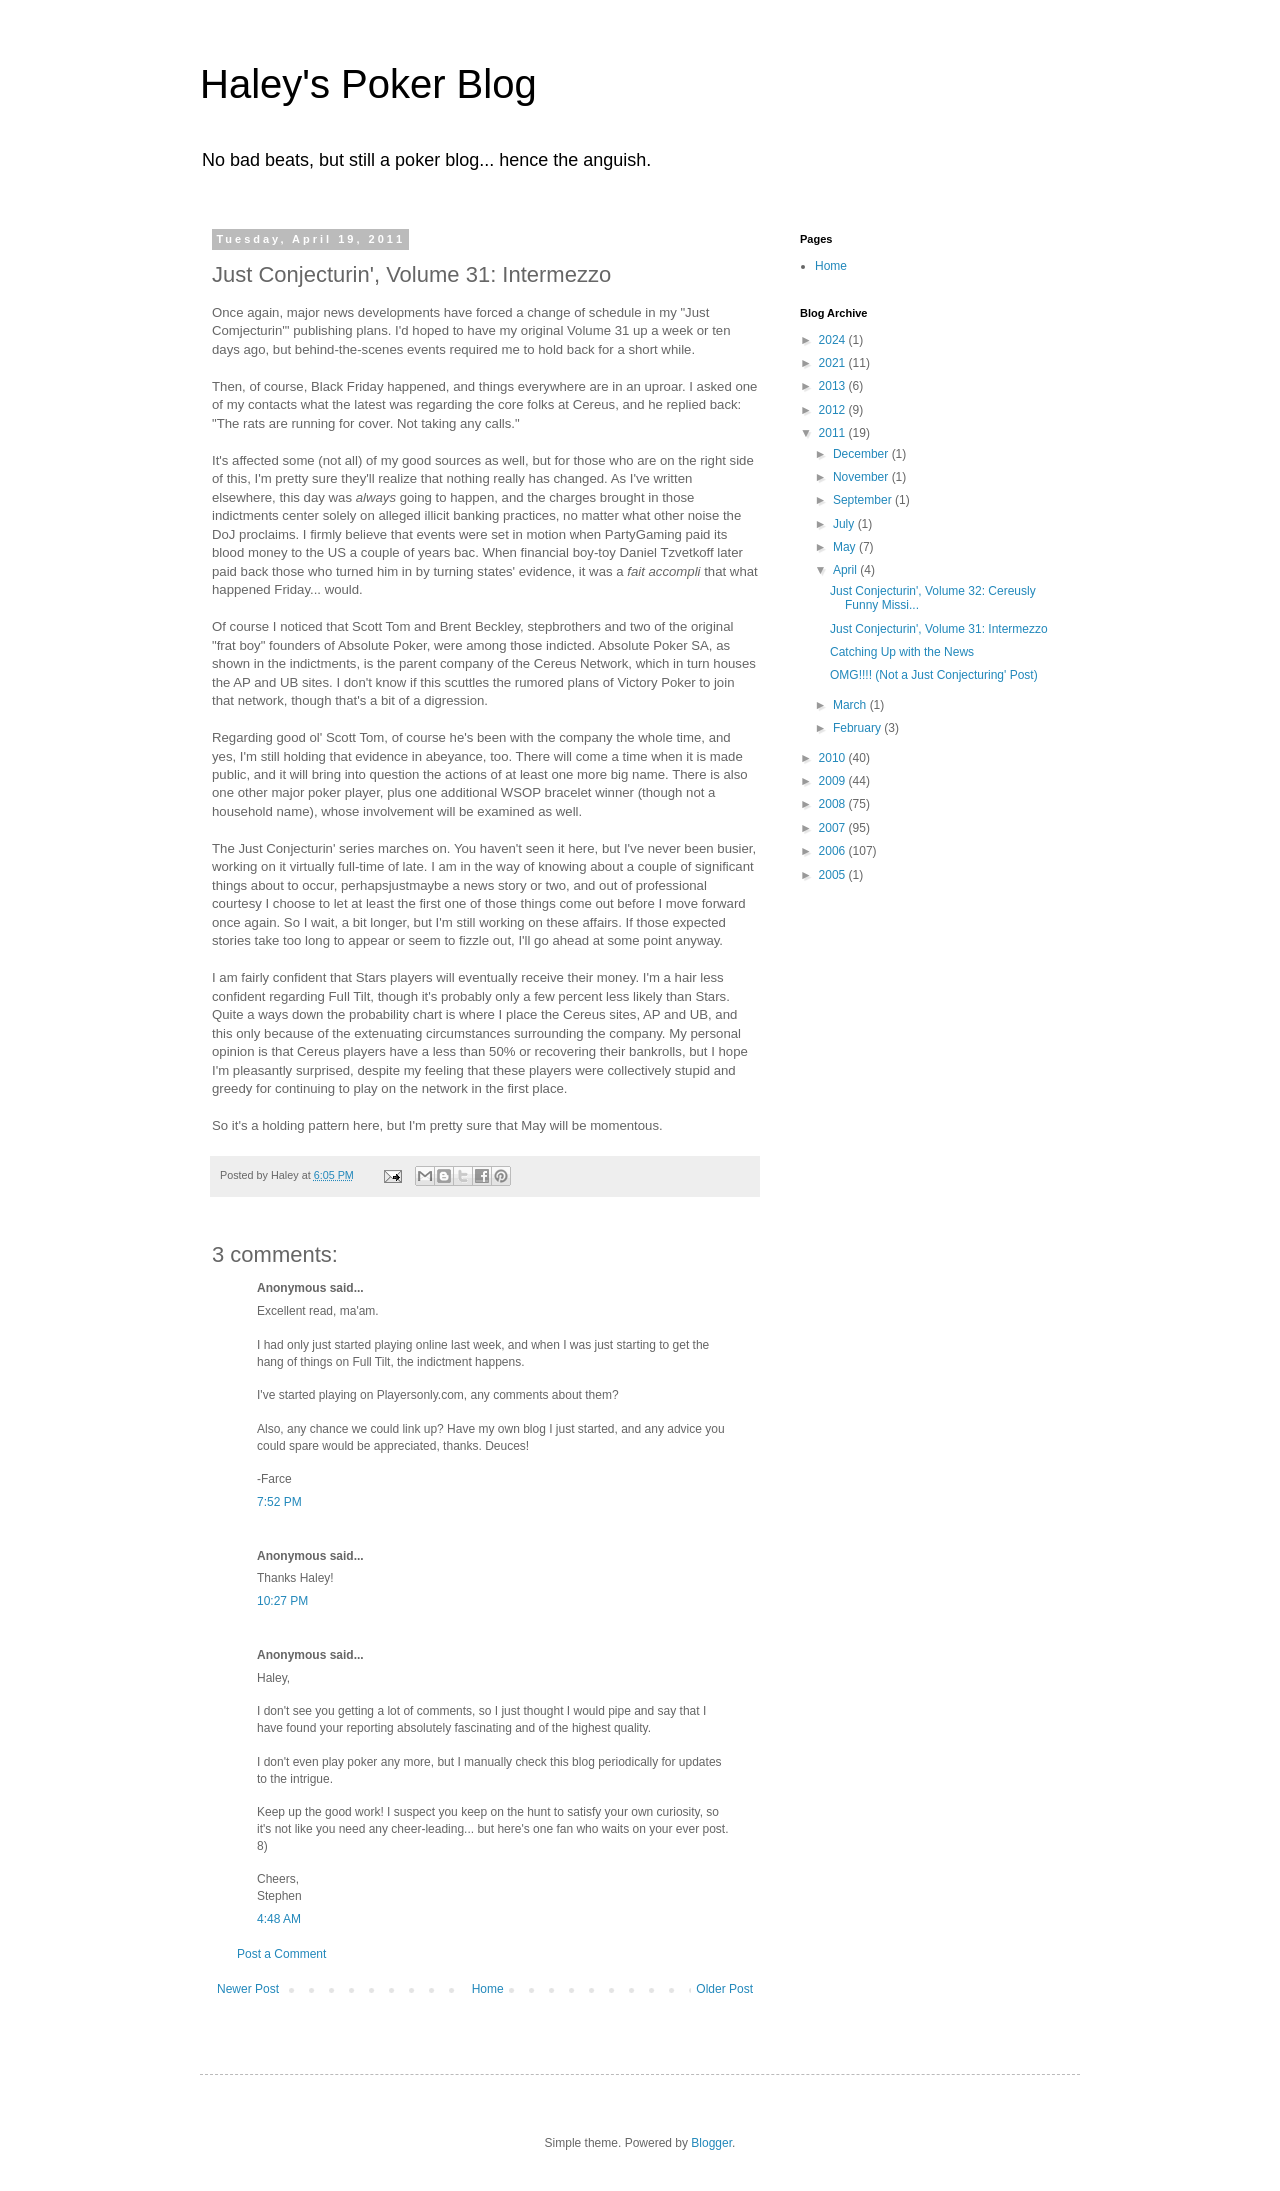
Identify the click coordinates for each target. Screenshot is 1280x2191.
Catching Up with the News (902, 652)
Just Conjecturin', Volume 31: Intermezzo (939, 629)
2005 (834, 875)
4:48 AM (279, 1919)
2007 (834, 828)
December (862, 454)
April (846, 570)
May (846, 547)
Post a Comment (281, 1954)
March (851, 705)
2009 (834, 781)
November (862, 477)
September (864, 500)
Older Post (724, 1989)
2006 (834, 851)
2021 (834, 363)
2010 (834, 758)
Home (488, 1989)
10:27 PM (282, 1601)
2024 (834, 340)
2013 (834, 386)
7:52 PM (279, 1502)
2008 (834, 804)
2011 (834, 433)
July (845, 524)
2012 (834, 410)
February (858, 728)
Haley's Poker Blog (368, 84)
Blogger (711, 2143)
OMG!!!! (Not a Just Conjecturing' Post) (934, 675)
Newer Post (248, 1989)
